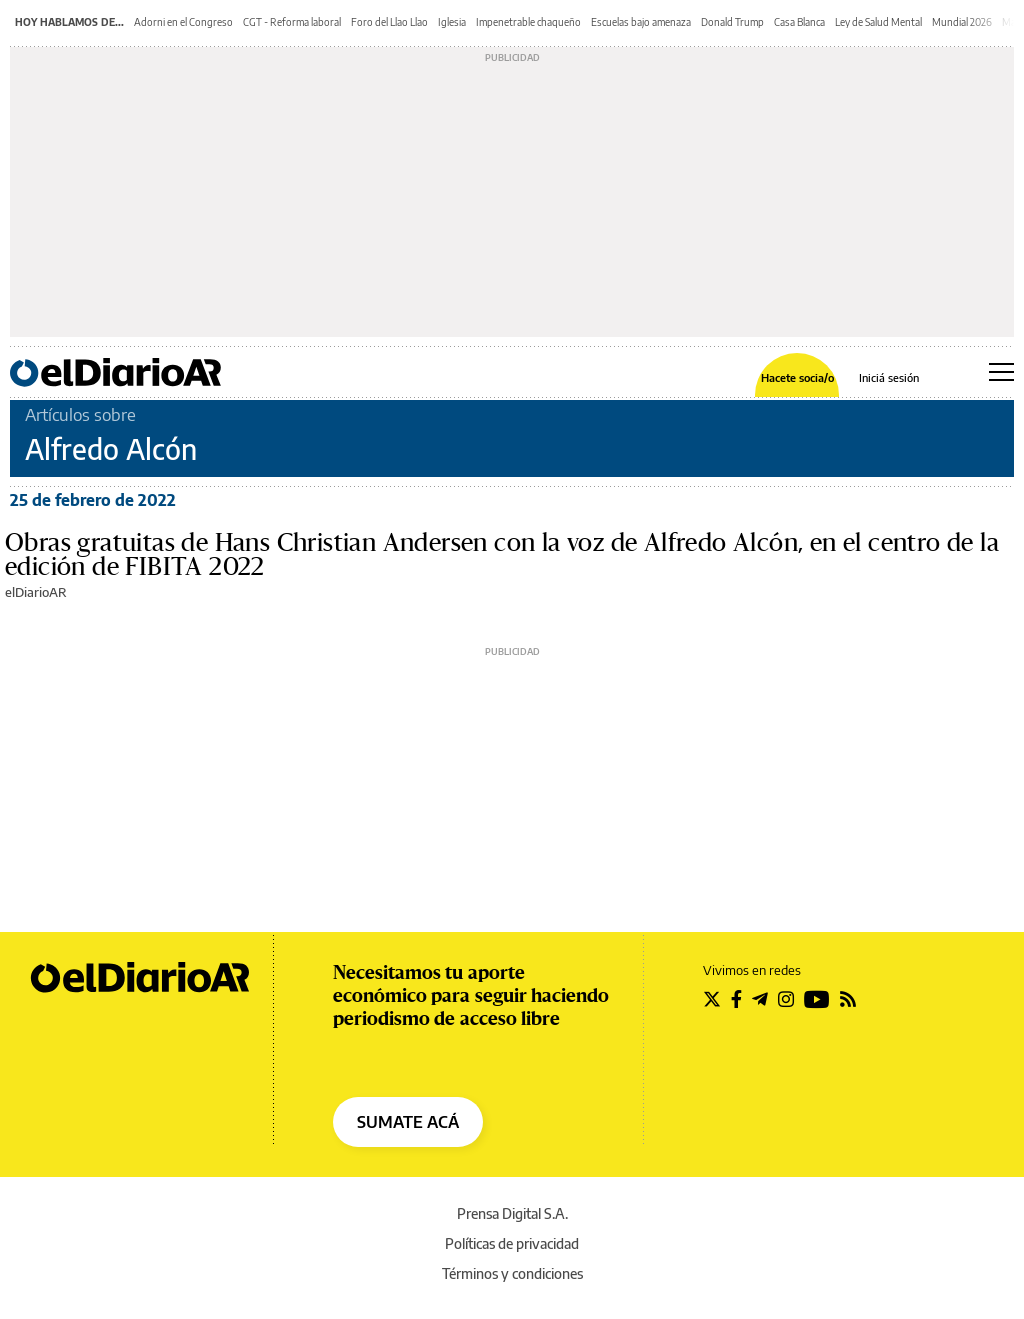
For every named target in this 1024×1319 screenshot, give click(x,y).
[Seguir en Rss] (848, 999)
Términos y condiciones (512, 1273)
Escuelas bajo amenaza (641, 22)
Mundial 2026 (962, 22)
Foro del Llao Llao (389, 22)
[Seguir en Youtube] (817, 999)
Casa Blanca (799, 22)
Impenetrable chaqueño (528, 22)
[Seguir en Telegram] (760, 999)
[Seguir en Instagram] (786, 999)
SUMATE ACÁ (408, 1122)
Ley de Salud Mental (878, 22)
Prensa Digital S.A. (512, 1213)
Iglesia (452, 22)
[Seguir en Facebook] (736, 999)
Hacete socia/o (797, 377)
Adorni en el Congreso (183, 22)
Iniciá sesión (889, 377)
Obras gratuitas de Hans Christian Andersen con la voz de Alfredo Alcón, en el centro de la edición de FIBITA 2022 (502, 555)
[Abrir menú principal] (1001, 372)
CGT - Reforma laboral (292, 22)
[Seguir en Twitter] (712, 999)
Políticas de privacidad (512, 1243)
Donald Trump (732, 22)
